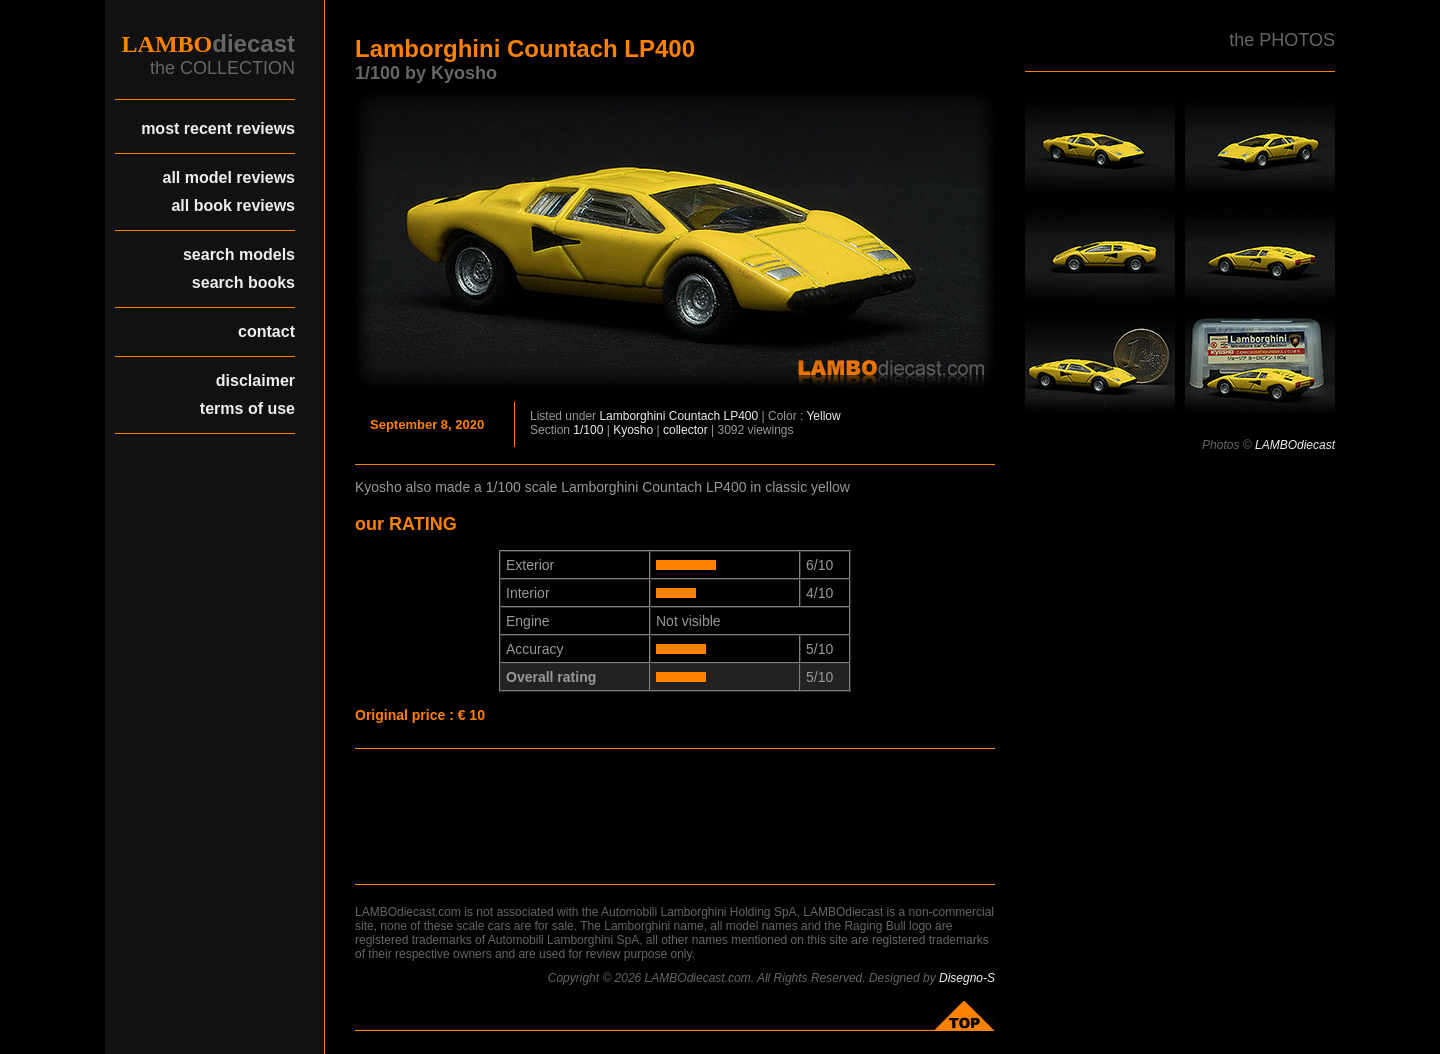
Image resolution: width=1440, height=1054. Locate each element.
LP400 (741, 416)
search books (243, 282)
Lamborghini (632, 416)
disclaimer (255, 380)
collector (685, 430)
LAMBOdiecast (1295, 445)
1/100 (588, 430)
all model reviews (228, 177)
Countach (694, 416)
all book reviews (233, 205)
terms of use (247, 408)
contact (266, 331)
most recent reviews (218, 128)
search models (239, 254)
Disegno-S (967, 978)
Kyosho (633, 430)
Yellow (823, 416)
